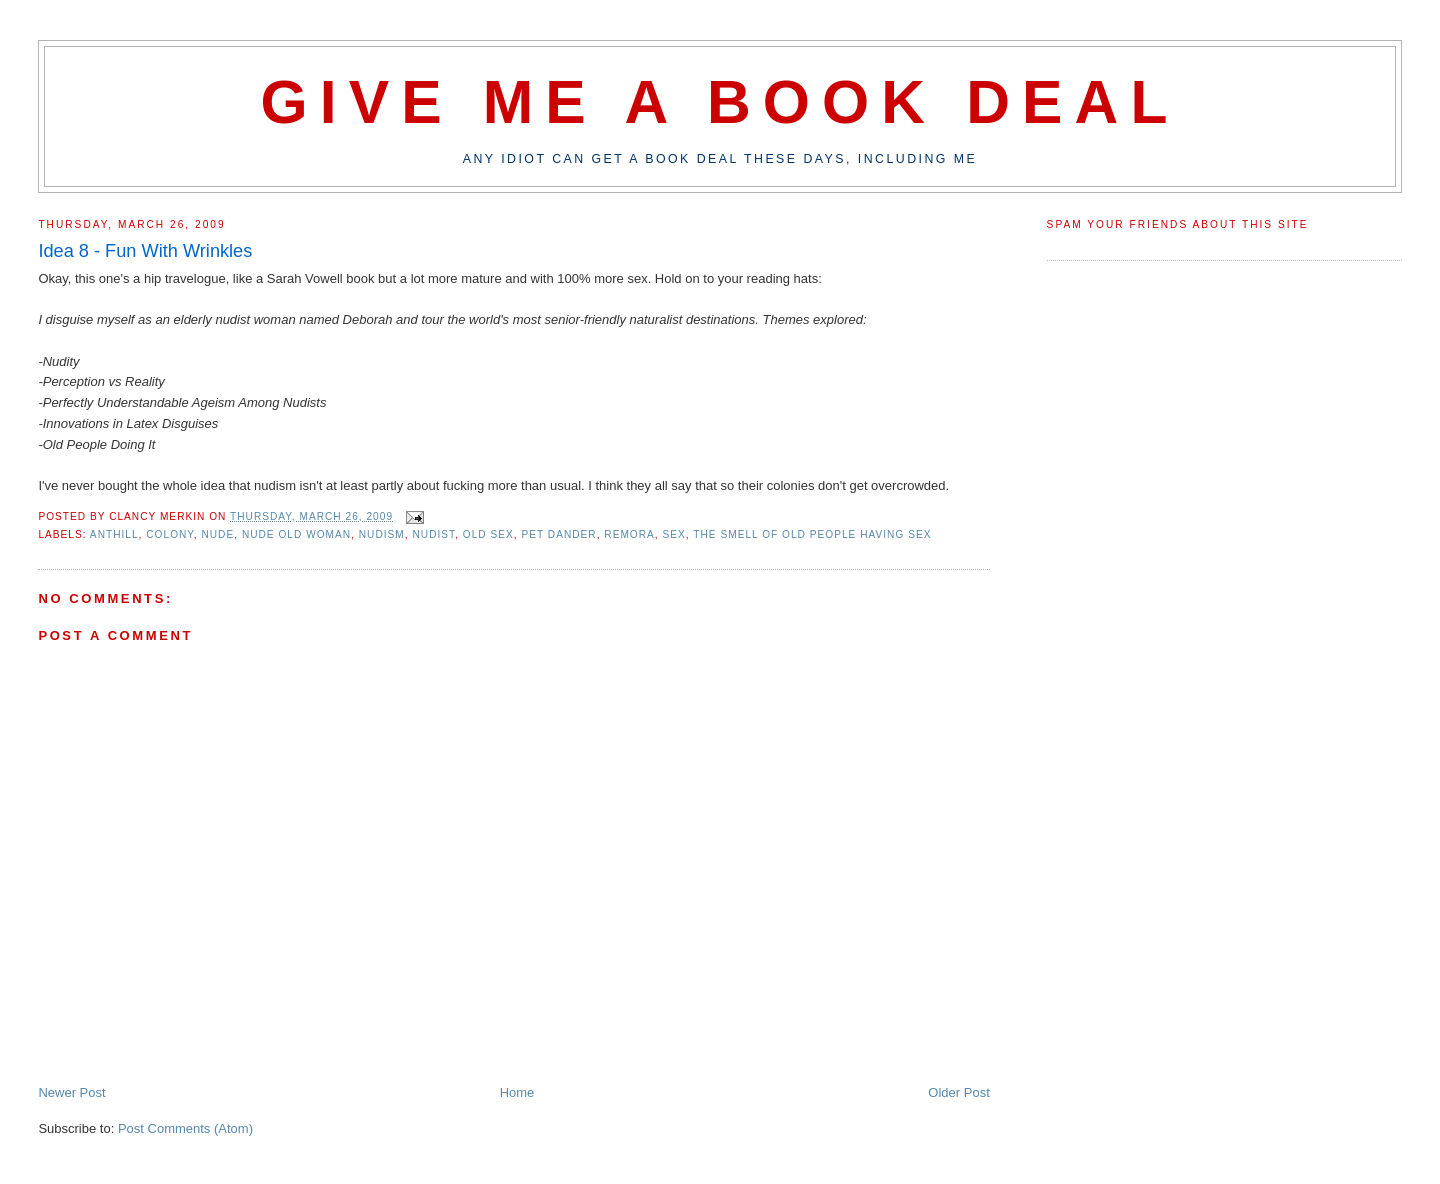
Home (517, 1092)
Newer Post (71, 1092)
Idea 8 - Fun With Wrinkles (145, 251)
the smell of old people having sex (812, 534)
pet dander (558, 534)
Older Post (958, 1092)
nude (217, 534)
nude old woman (296, 534)
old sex (488, 534)
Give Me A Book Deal (719, 102)
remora (629, 534)
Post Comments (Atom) (185, 1128)
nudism (382, 534)
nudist (433, 534)
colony (170, 534)
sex (674, 534)
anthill (114, 534)
